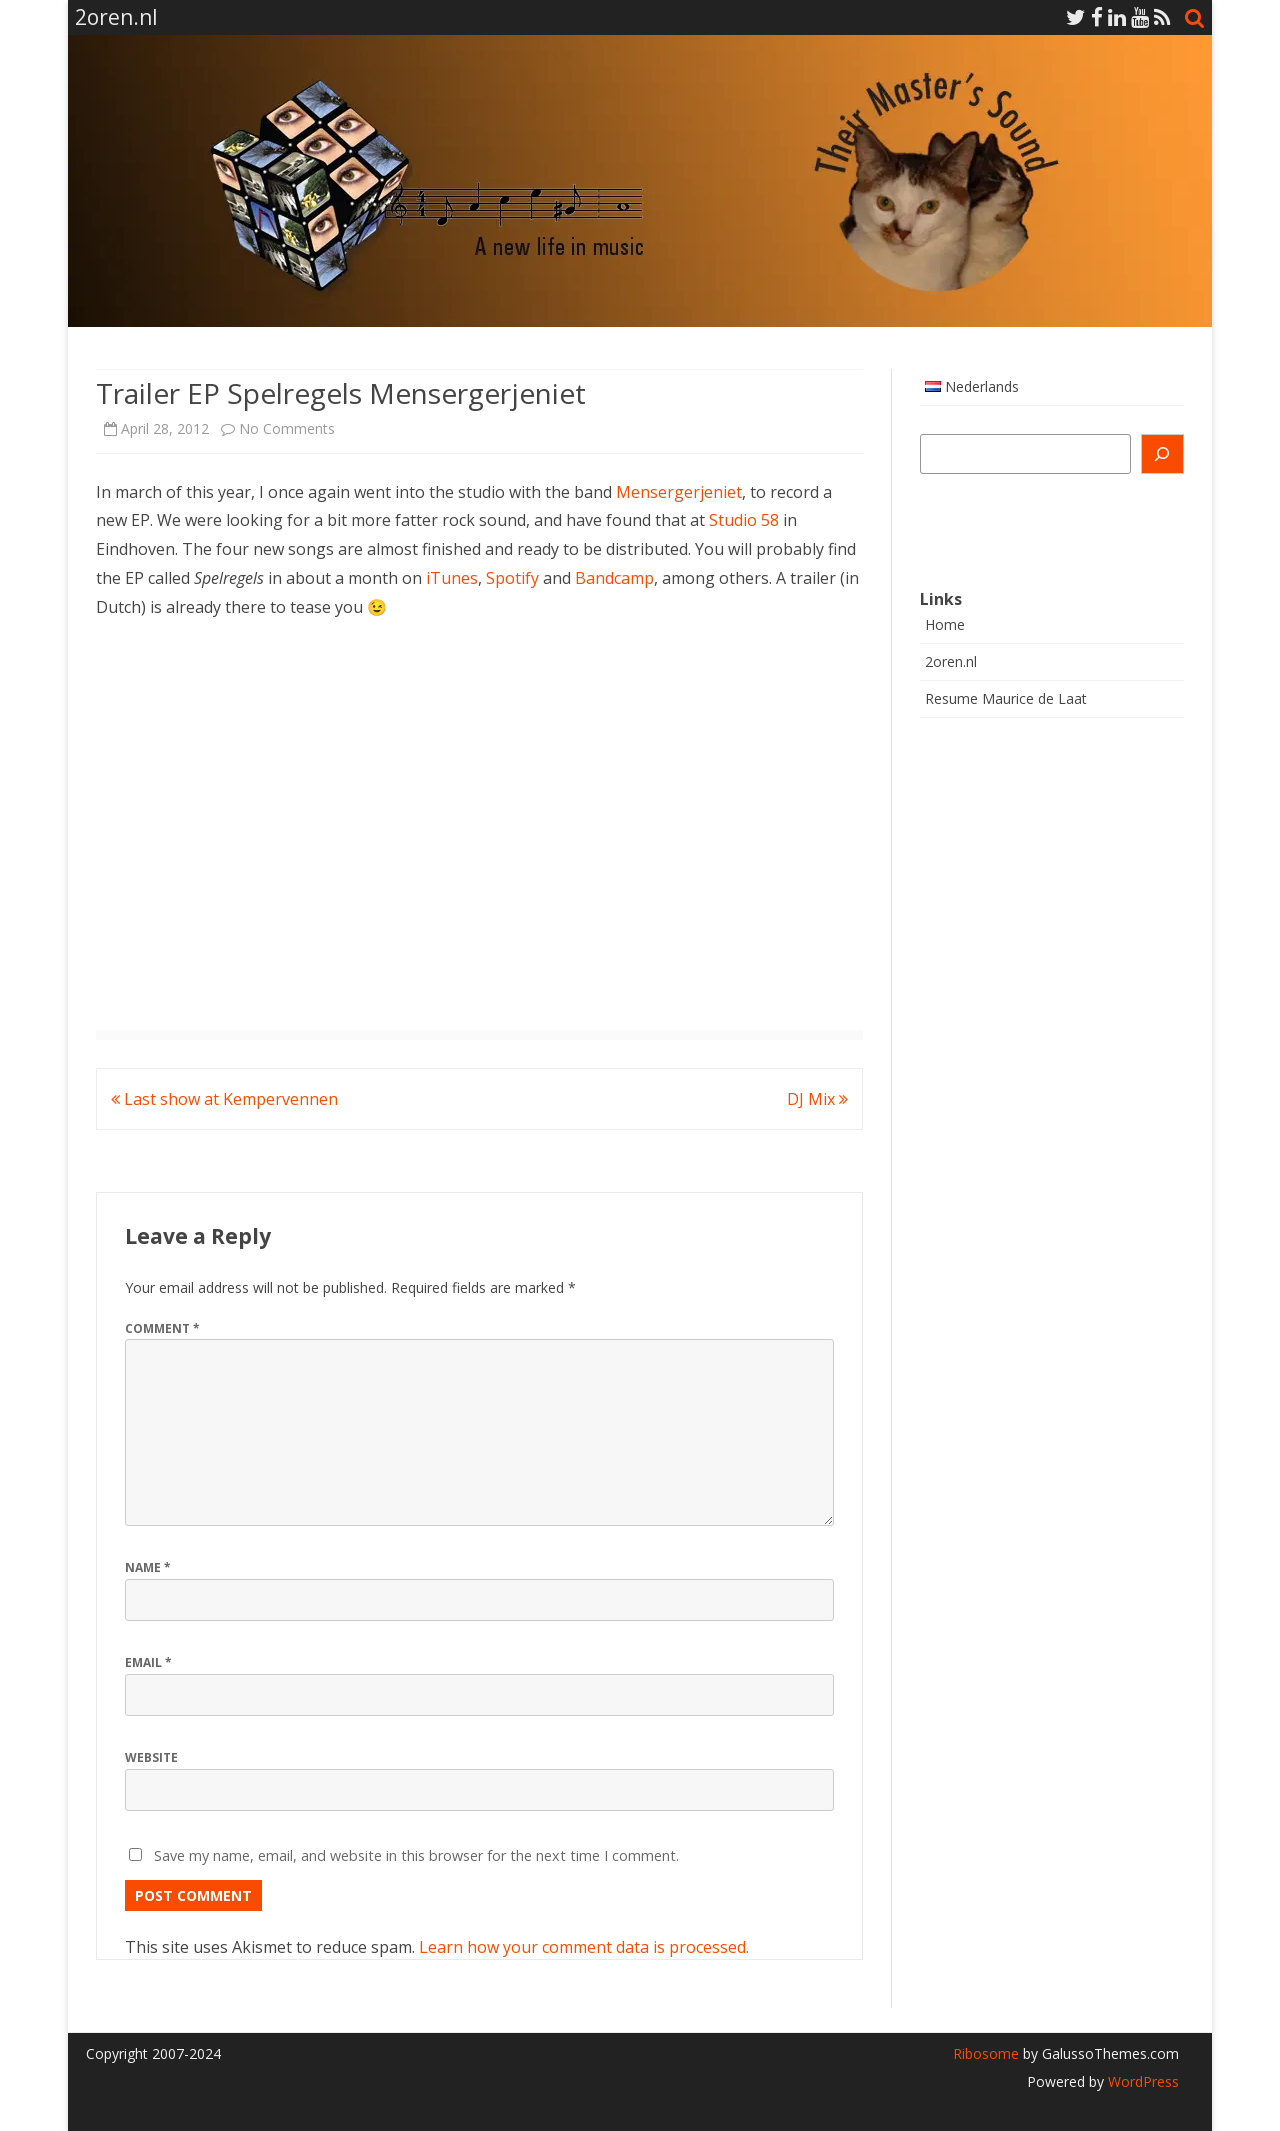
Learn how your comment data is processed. (584, 1947)
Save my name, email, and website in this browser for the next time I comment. (416, 1855)
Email (148, 1662)
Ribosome (986, 2053)
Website (151, 1757)
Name (148, 1567)
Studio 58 (744, 520)
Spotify (512, 578)
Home (945, 624)
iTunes (452, 578)
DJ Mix (817, 1099)
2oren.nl (951, 661)
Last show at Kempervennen (224, 1099)
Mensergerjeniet (679, 492)
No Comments (287, 428)
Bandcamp (614, 578)
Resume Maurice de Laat (1006, 698)
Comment (162, 1328)
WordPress (1141, 2081)
